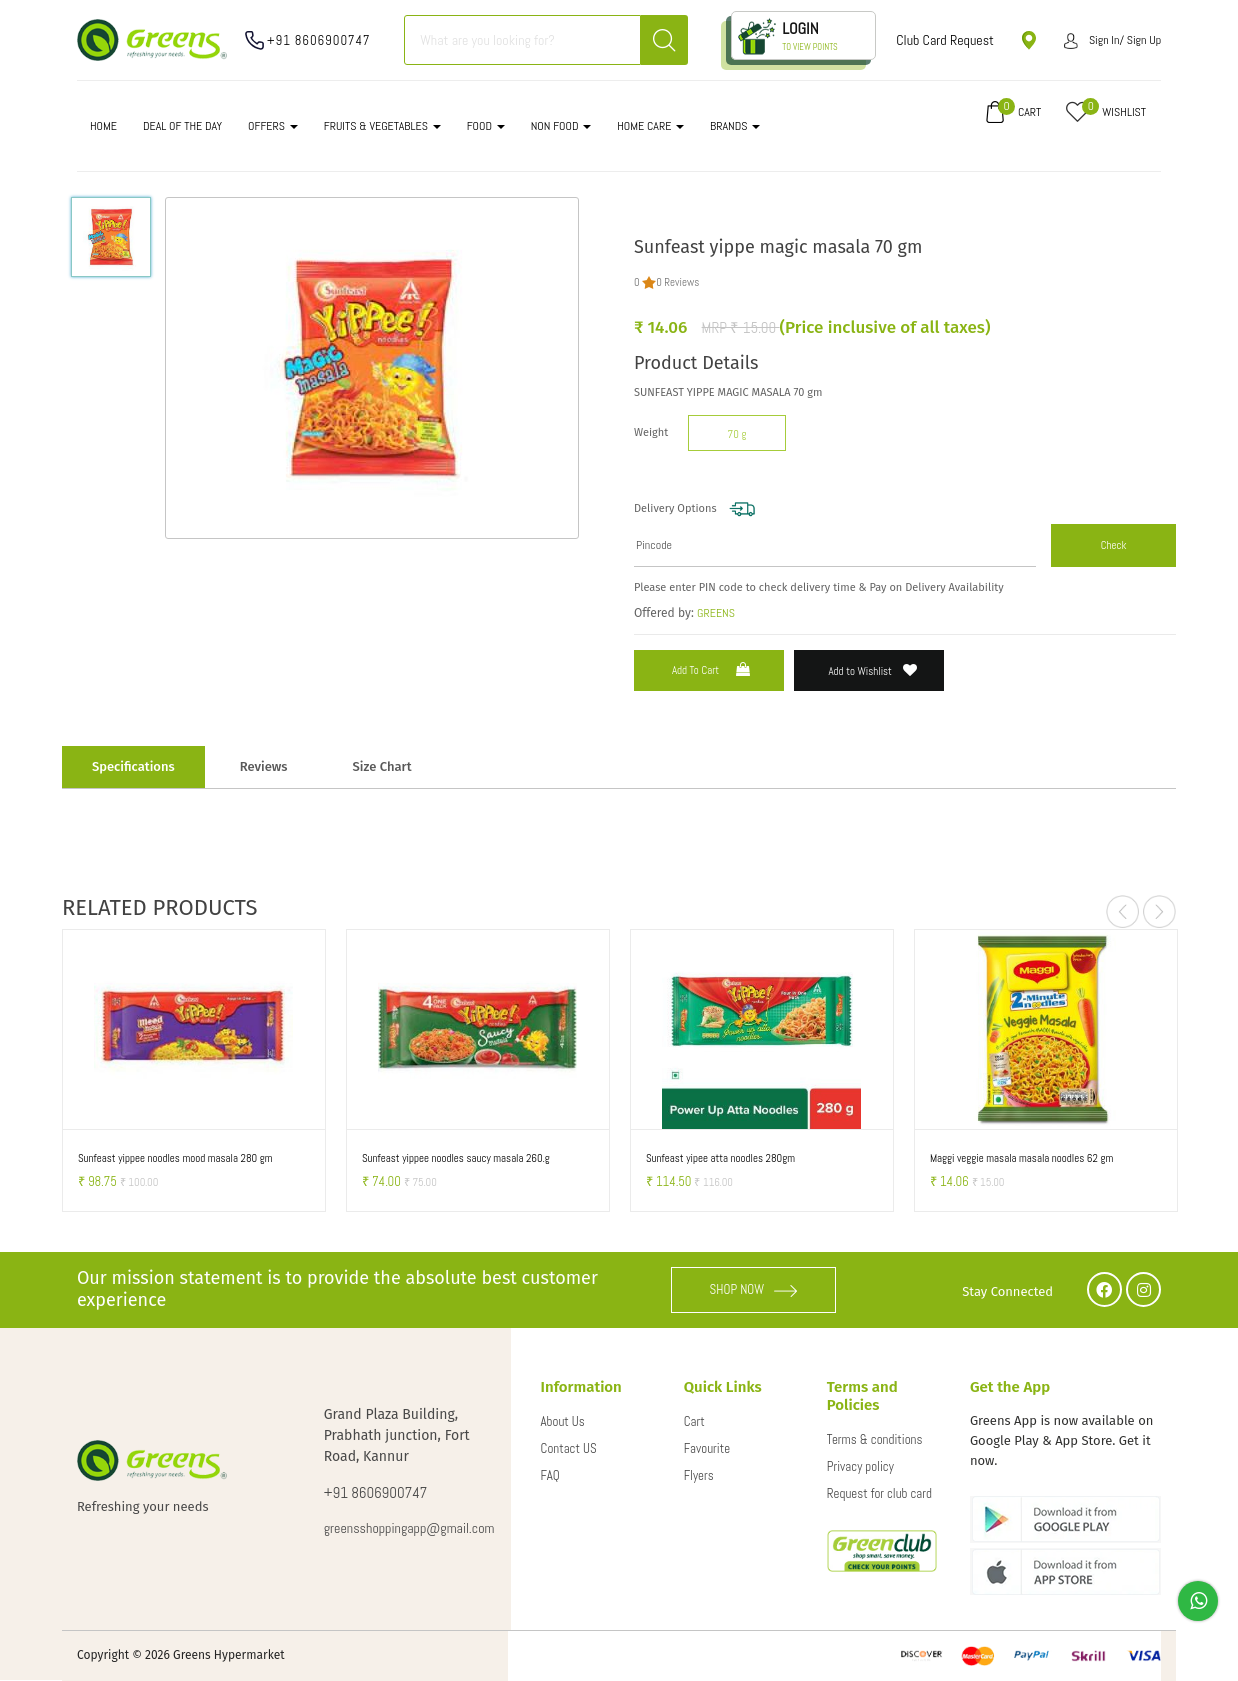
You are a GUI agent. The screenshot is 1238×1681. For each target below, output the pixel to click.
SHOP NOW (754, 1289)
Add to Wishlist (873, 670)
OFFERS (273, 126)
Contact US (569, 1448)
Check (1114, 545)
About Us (563, 1421)
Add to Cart (713, 669)
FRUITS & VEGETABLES (382, 126)
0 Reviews (677, 282)
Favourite (707, 1448)
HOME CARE (650, 126)
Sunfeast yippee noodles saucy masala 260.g (456, 1158)
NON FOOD (561, 126)
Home (103, 126)
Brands (735, 126)
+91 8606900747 (319, 40)
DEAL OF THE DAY (182, 126)
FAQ (550, 1475)
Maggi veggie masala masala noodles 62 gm (1021, 1158)
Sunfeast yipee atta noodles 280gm (720, 1158)
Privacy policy (860, 1466)
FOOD (486, 126)
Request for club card (879, 1493)
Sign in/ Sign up (1112, 40)
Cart (694, 1421)
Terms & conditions (875, 1439)
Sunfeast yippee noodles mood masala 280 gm (175, 1158)
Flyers (699, 1475)
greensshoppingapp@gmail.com (397, 1528)
